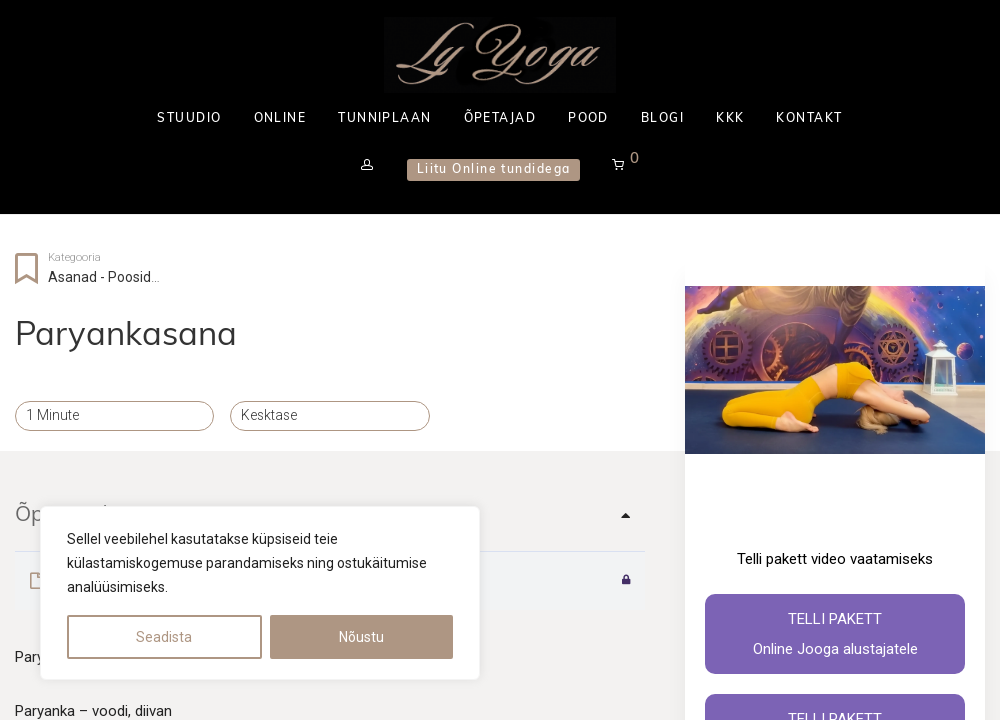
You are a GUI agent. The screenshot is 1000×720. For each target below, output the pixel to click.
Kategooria (74, 257)
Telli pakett (835, 637)
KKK (730, 119)
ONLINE (280, 119)
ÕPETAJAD (500, 119)
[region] (260, 593)
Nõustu (361, 637)
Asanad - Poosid (99, 277)
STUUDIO (189, 119)
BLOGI (662, 119)
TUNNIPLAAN (384, 119)
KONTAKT (809, 119)
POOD (588, 119)
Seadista (164, 637)
